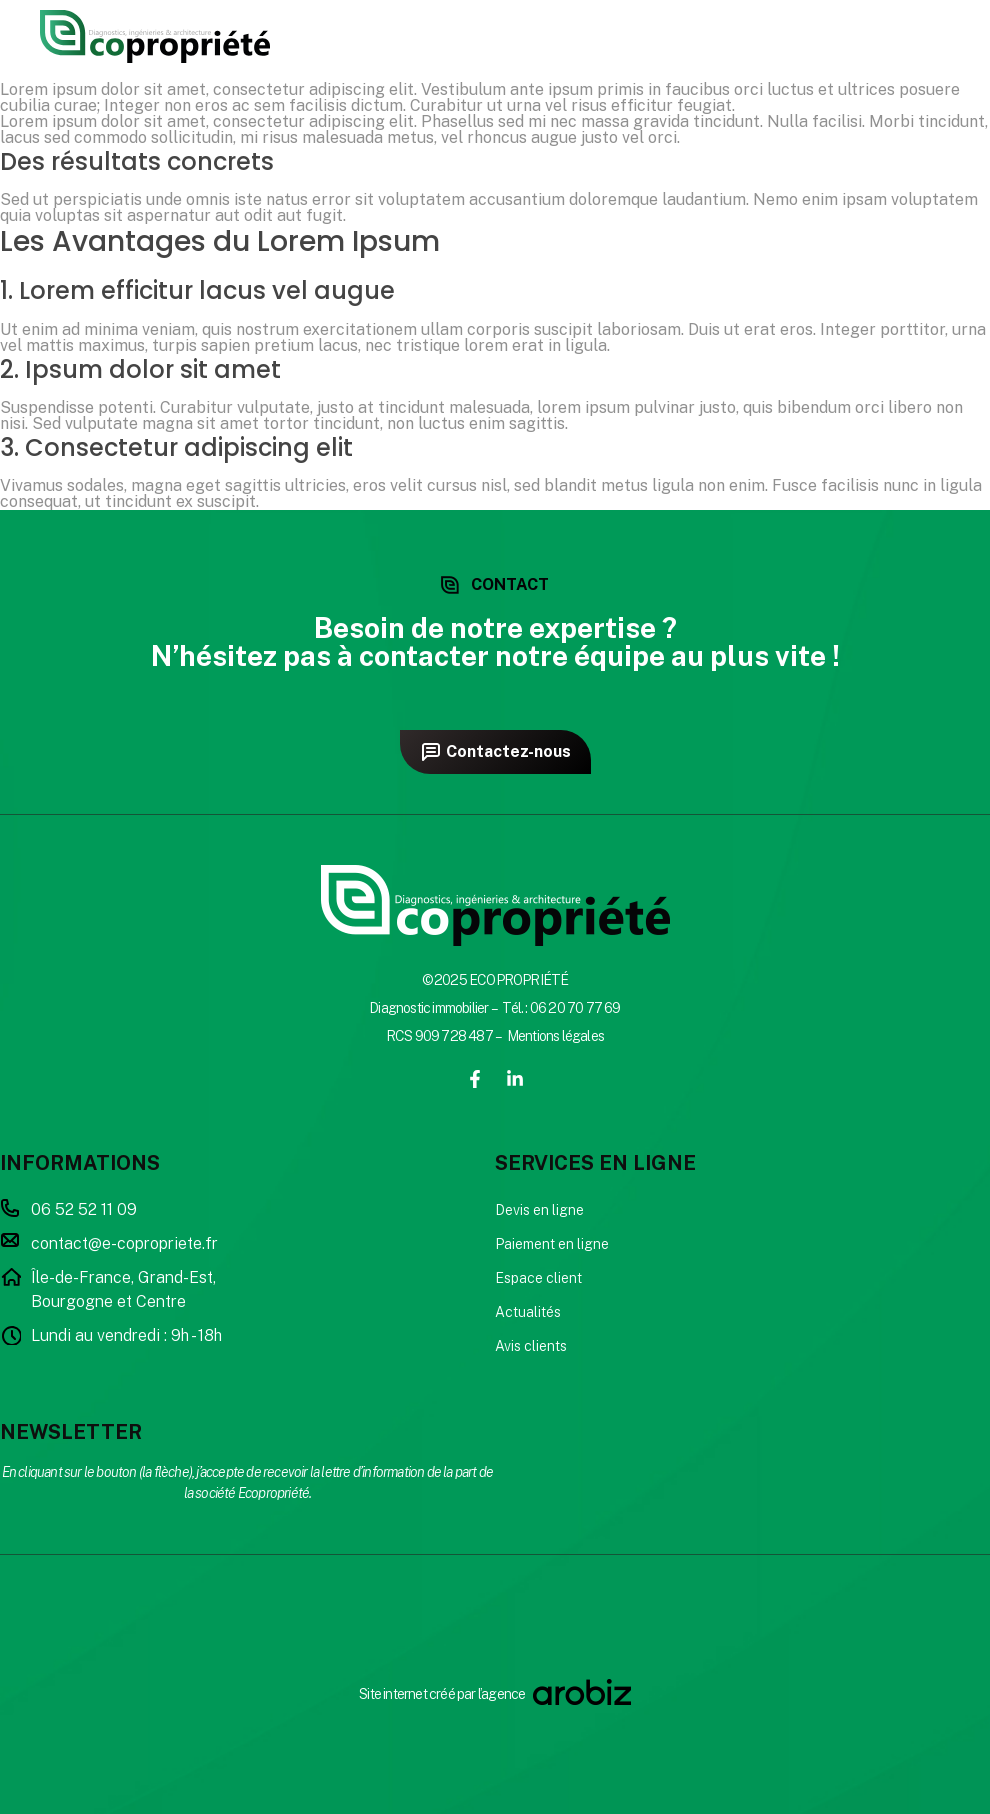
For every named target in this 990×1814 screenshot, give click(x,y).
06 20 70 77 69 (575, 1008)
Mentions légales (555, 1036)
